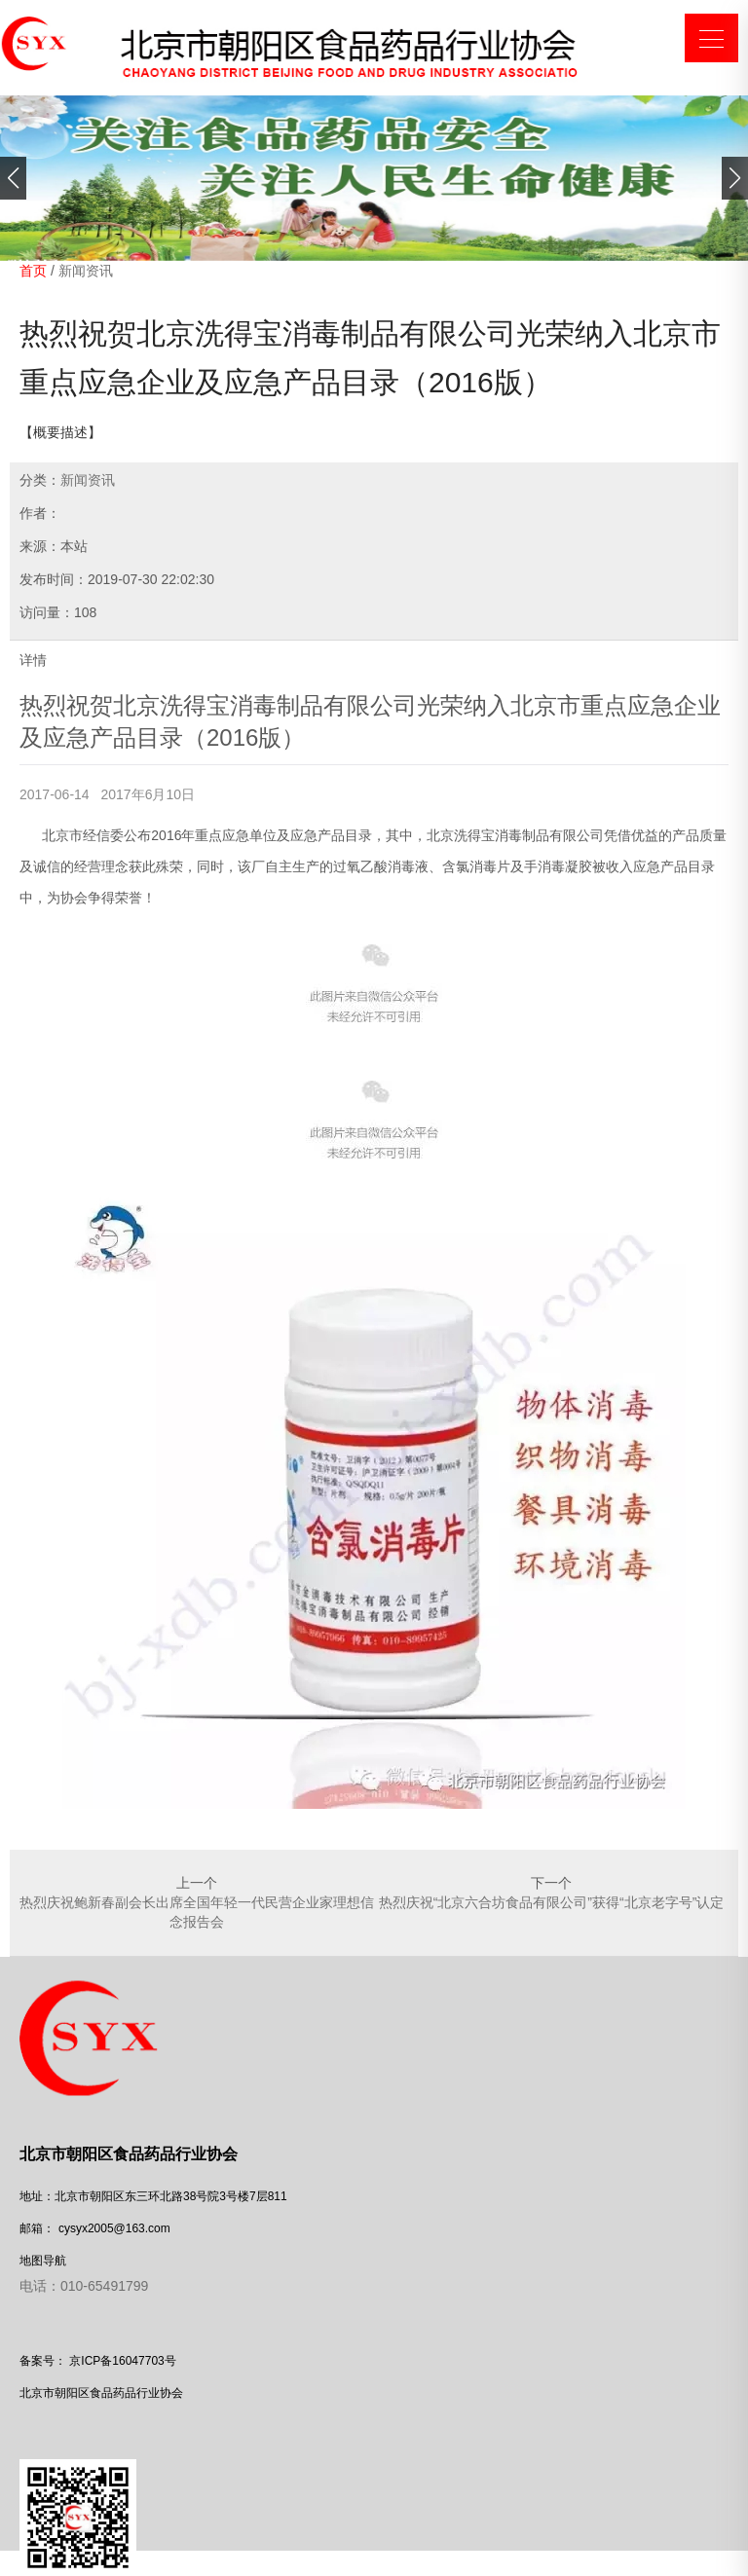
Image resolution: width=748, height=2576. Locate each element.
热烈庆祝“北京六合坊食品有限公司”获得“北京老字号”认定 (552, 1902)
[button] (13, 178)
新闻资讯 (85, 270)
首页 (33, 270)
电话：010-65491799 (83, 2286)
